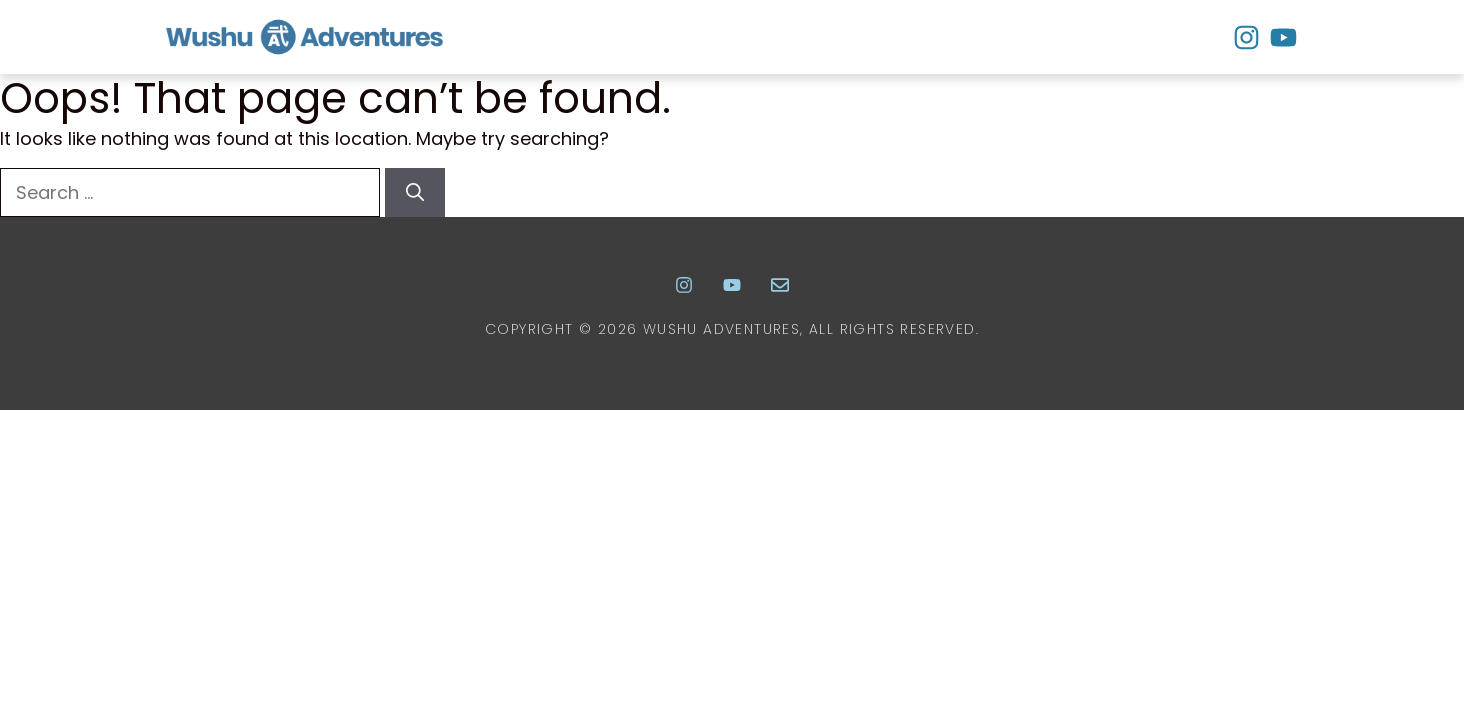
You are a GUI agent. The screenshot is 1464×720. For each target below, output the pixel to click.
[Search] (415, 192)
